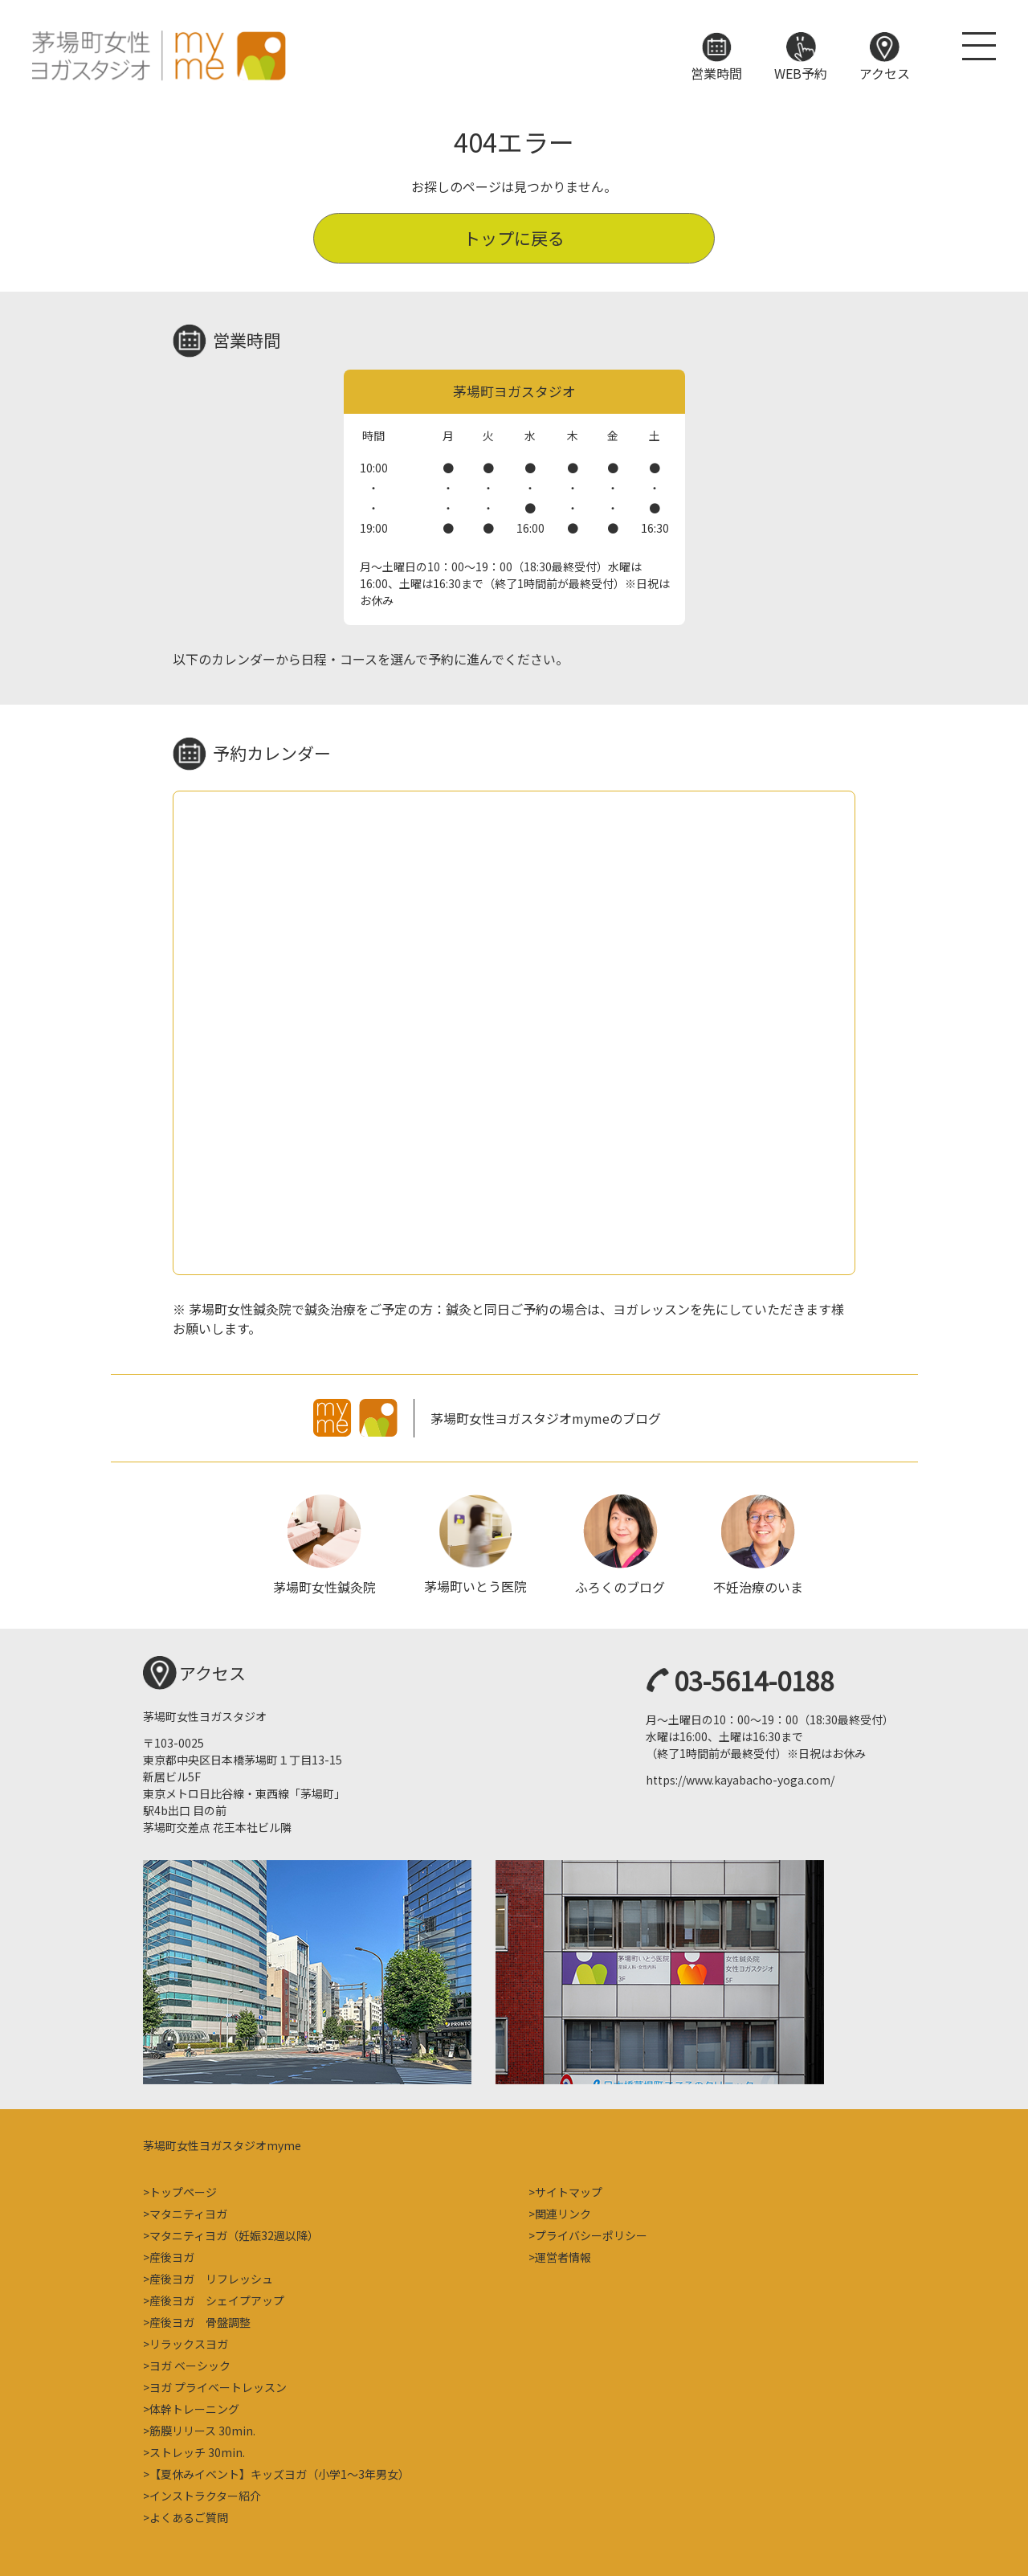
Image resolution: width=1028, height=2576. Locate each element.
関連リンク (563, 2212)
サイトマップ (568, 2190)
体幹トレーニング (194, 2407)
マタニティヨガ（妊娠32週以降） (234, 2234)
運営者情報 (563, 2255)
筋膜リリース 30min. (202, 2429)
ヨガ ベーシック (189, 2364)
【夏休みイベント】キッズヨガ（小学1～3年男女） (279, 2472)
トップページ (183, 2190)
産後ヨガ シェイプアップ (216, 2299)
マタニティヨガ (188, 2212)
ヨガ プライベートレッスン (218, 2386)
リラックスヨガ (188, 2342)
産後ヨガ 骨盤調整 (200, 2320)
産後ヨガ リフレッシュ (211, 2277)
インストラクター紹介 (205, 2494)
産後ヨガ (171, 2255)
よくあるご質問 (188, 2516)
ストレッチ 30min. (197, 2451)
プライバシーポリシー (591, 2234)
